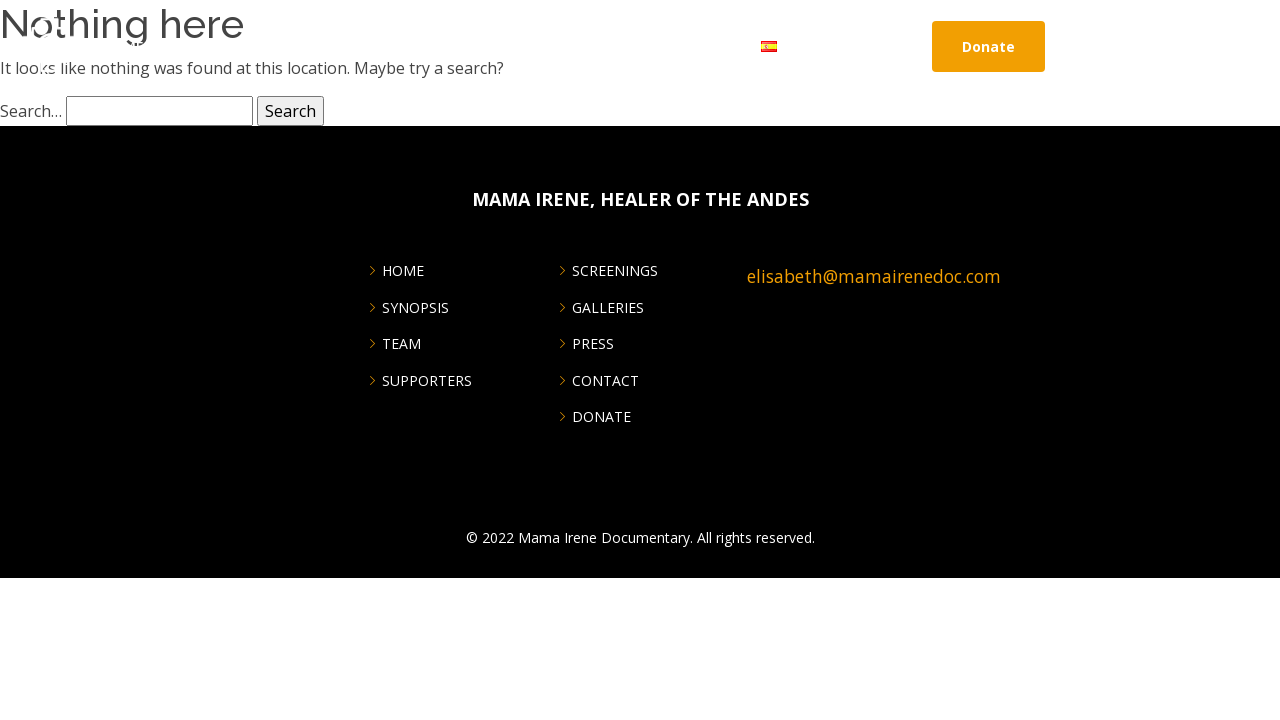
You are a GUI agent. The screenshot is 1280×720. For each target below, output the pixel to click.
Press (429, 46)
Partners (604, 46)
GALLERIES (608, 308)
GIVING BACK (509, 46)
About (183, 46)
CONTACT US (700, 46)
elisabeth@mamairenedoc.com (874, 276)
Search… (31, 111)
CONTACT (605, 381)
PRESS (593, 344)
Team (401, 344)
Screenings (266, 46)
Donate (988, 46)
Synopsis (415, 308)
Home (123, 46)
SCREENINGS (615, 271)
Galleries (359, 46)
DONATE (601, 417)
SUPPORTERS (427, 381)
